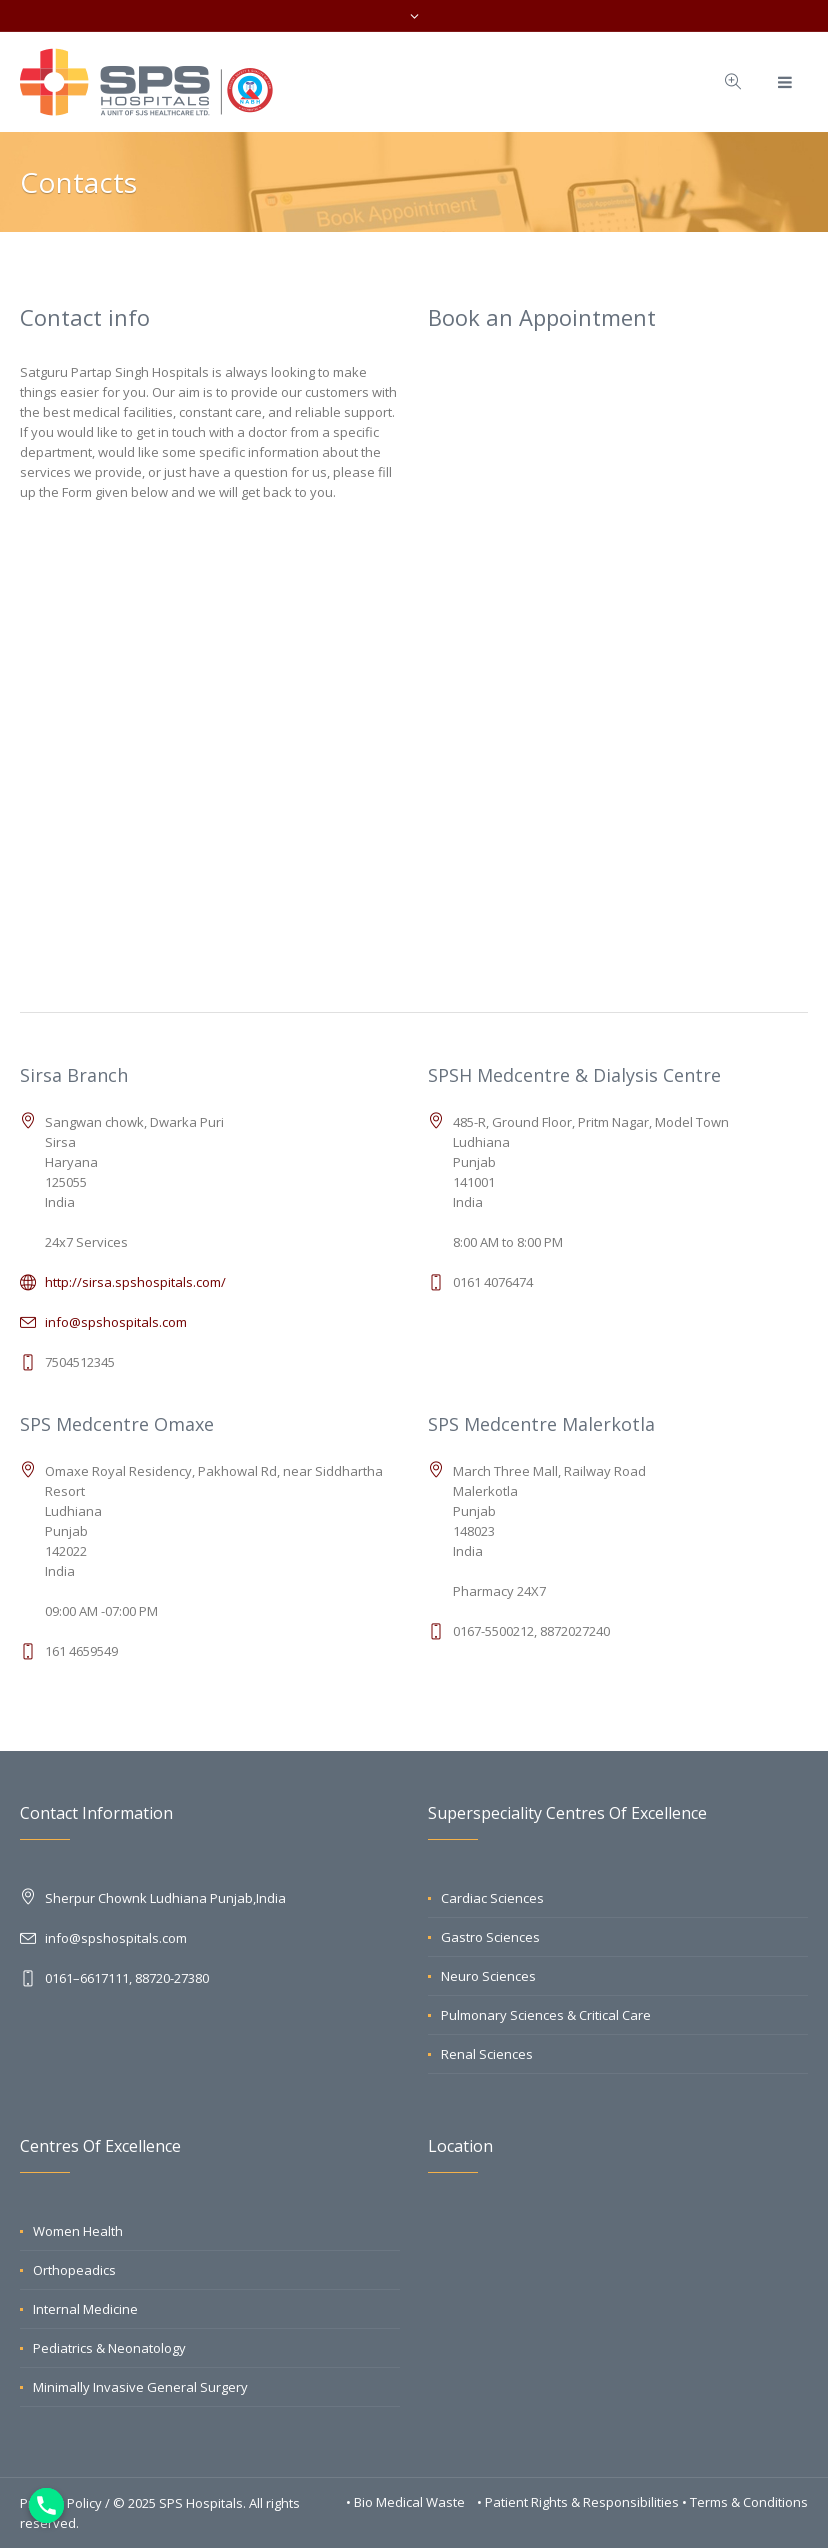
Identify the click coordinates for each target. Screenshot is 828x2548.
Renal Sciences (487, 2054)
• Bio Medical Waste (407, 2502)
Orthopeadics (74, 2270)
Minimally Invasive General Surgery (140, 2387)
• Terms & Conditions (745, 2502)
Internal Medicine (85, 2309)
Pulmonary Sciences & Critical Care (546, 2015)
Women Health (78, 2231)
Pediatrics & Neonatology (109, 2348)
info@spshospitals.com (116, 1322)
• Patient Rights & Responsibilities (579, 2502)
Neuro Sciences (488, 1976)
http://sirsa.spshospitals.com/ (135, 1282)
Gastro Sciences (490, 1937)
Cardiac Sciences (492, 1898)
